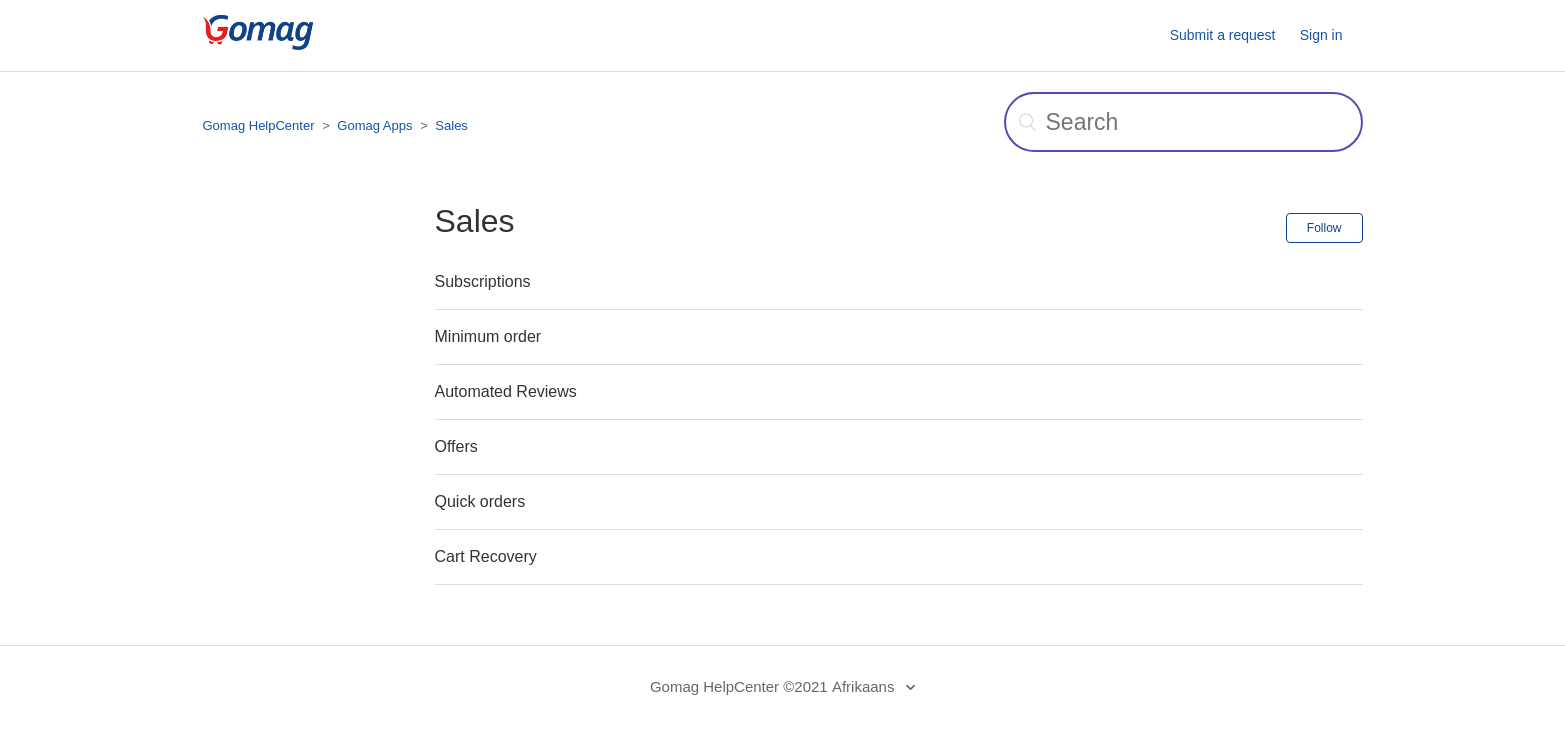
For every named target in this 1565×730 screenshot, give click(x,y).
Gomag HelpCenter (259, 125)
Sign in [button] (1321, 35)
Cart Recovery (486, 556)
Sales (451, 125)
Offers (456, 446)
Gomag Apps (374, 125)
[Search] (1183, 122)
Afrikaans (865, 686)
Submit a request (1223, 35)
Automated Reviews (506, 391)
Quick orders (480, 501)
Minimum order (488, 336)
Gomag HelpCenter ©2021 (739, 686)
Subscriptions (483, 281)
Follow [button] (1324, 228)
